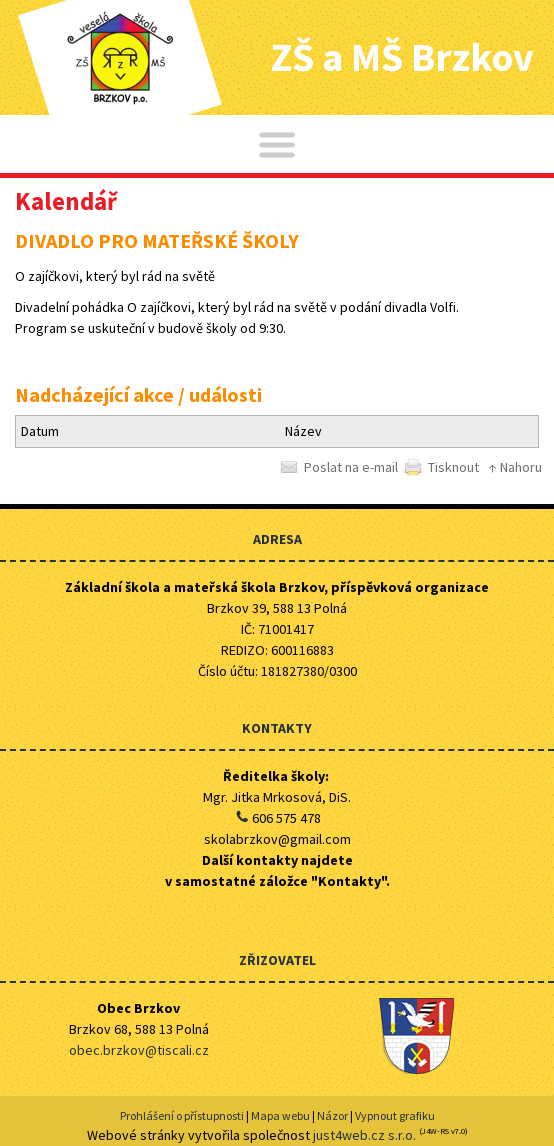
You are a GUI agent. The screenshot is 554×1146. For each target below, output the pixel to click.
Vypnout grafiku (395, 1115)
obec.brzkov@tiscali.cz (139, 1050)
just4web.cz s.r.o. (364, 1135)
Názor (332, 1115)
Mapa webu (280, 1115)
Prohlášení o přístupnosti (182, 1115)
